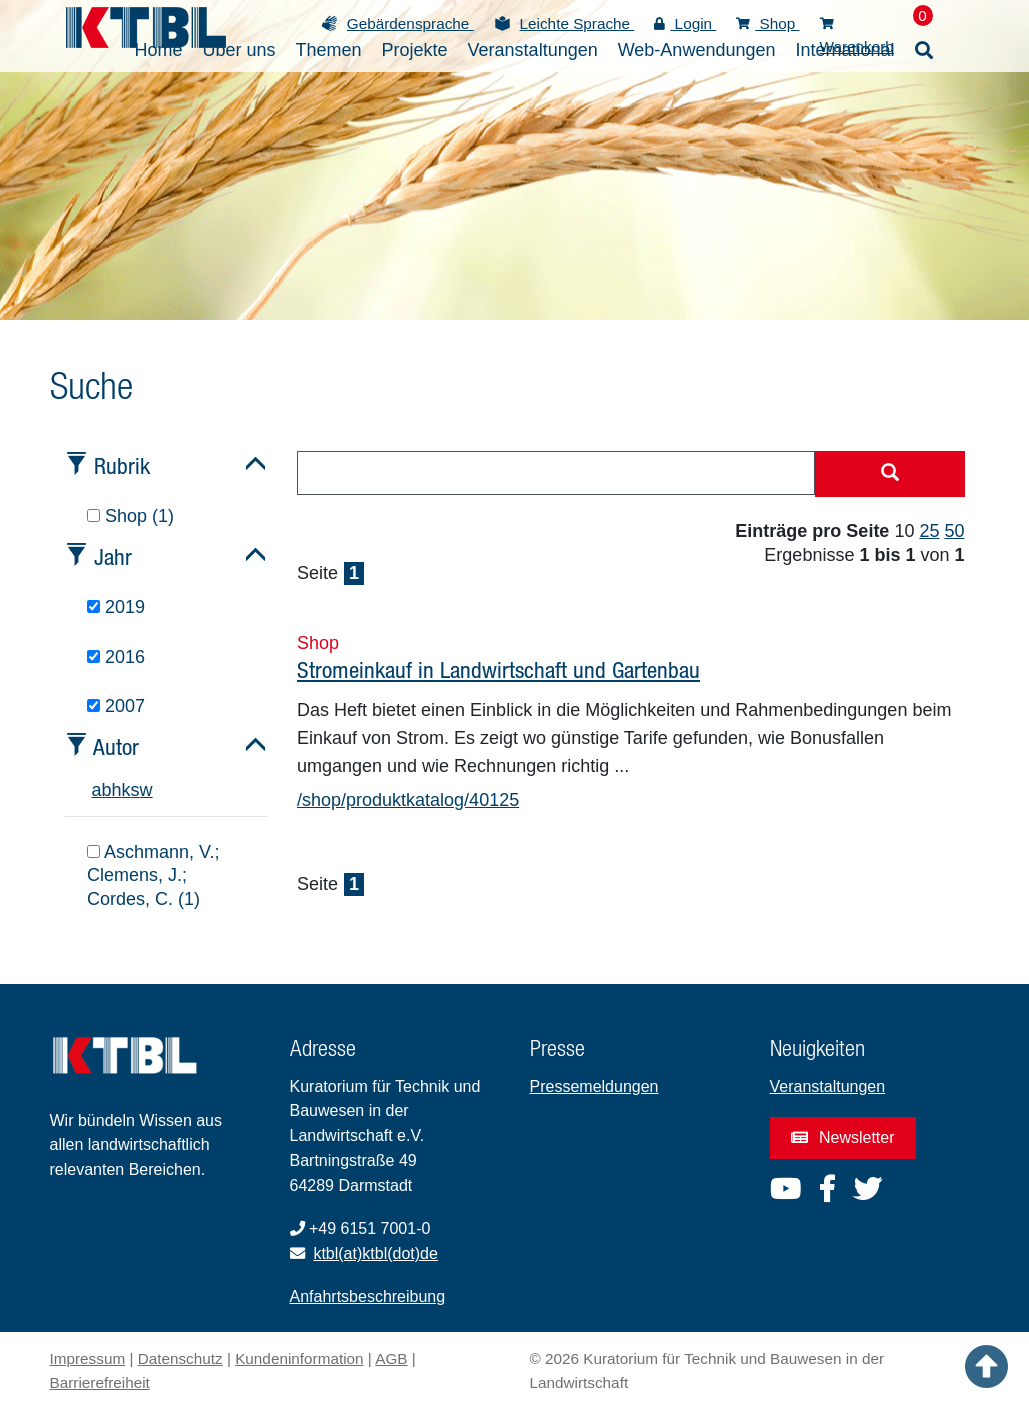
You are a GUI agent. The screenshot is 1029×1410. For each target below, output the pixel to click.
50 (954, 531)
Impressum (88, 1358)
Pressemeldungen (594, 1086)
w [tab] (146, 790)
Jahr (113, 556)
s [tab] (135, 790)
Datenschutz (180, 1358)
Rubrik (122, 465)
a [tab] (97, 790)
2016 (116, 657)
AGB (391, 1358)
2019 (116, 607)
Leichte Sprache (577, 23)
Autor (116, 746)
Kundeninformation (299, 1358)
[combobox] (556, 473)
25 (929, 531)
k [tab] (126, 790)
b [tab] (107, 790)
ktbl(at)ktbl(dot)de (375, 1253)
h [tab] (117, 790)
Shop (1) (130, 516)
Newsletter (843, 1137)
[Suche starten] (890, 474)
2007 (116, 706)
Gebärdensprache (410, 23)
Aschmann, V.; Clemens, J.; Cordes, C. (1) (153, 875)
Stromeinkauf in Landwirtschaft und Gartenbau (498, 669)
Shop (767, 23)
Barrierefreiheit (100, 1382)
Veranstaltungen (828, 1086)
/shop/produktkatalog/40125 (408, 800)
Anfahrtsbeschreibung (368, 1296)
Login (685, 23)
